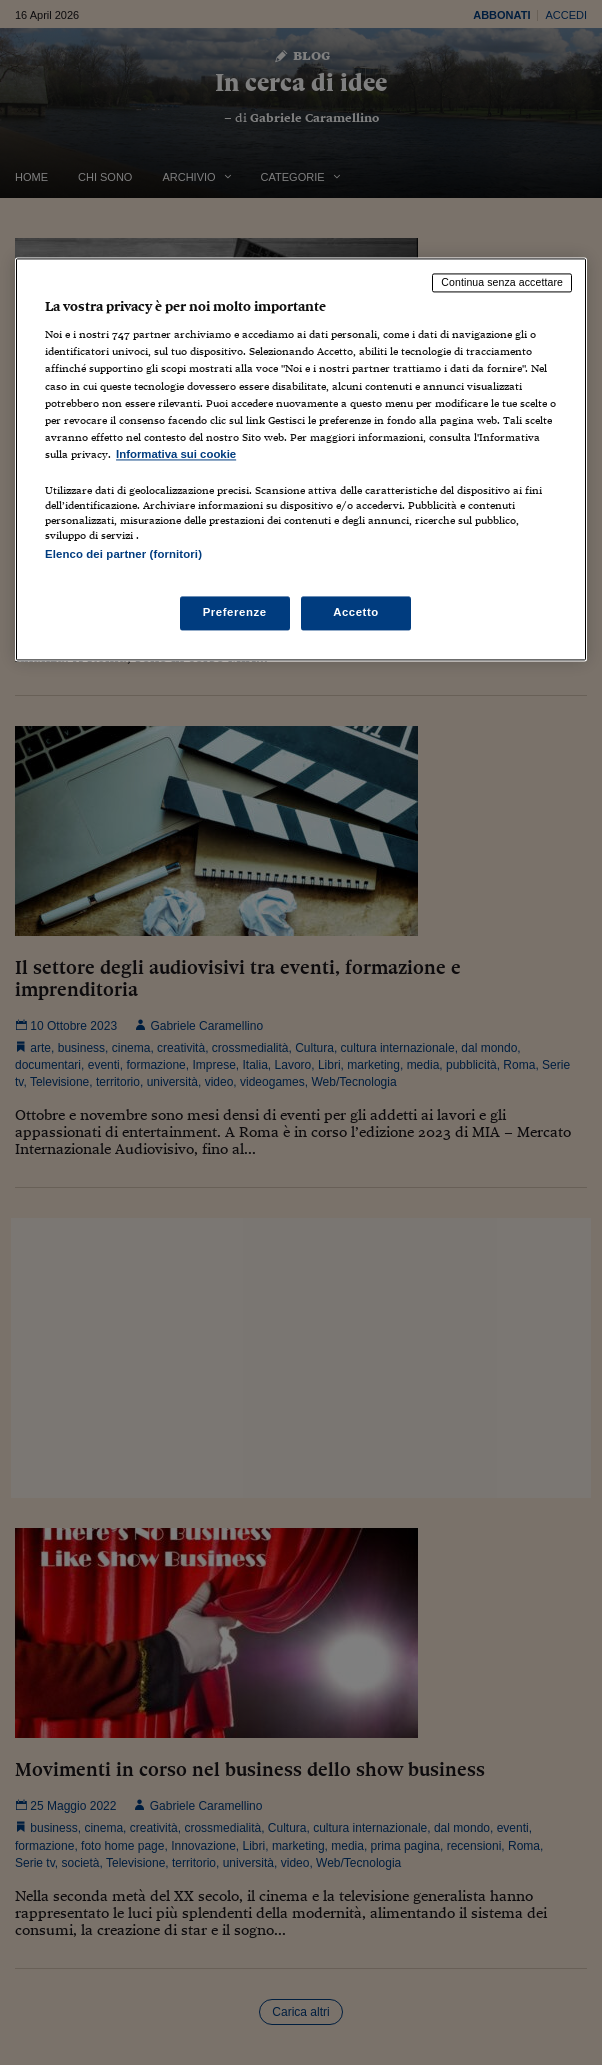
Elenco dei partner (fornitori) (123, 554)
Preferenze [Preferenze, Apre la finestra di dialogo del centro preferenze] (235, 613)
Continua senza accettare (502, 282)
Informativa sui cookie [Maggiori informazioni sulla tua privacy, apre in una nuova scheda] (176, 454)
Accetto (356, 613)
